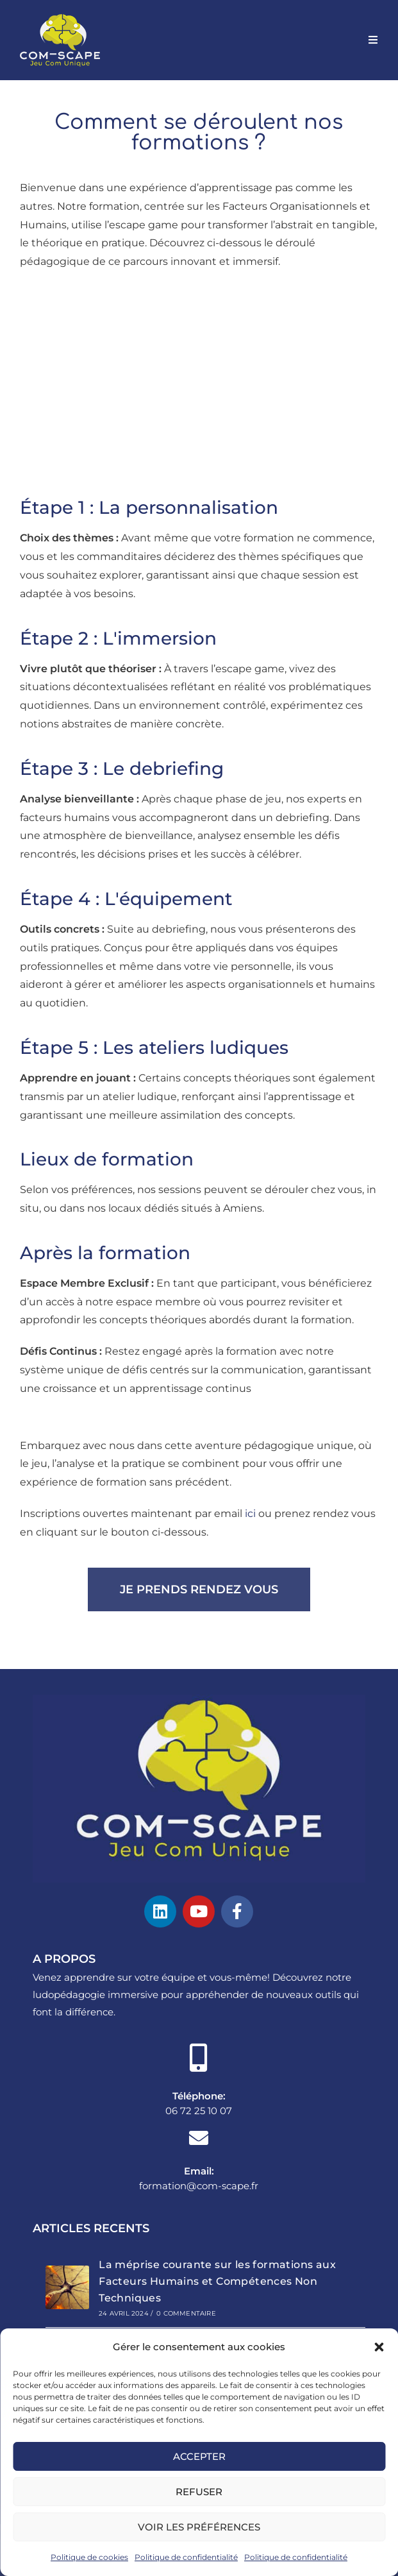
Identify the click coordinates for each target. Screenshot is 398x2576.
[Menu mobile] (373, 40)
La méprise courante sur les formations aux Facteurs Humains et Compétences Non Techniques (217, 2280)
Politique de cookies (89, 2557)
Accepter (199, 2456)
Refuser (199, 2492)
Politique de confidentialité (186, 2557)
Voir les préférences (199, 2527)
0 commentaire (186, 2313)
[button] (378, 2347)
